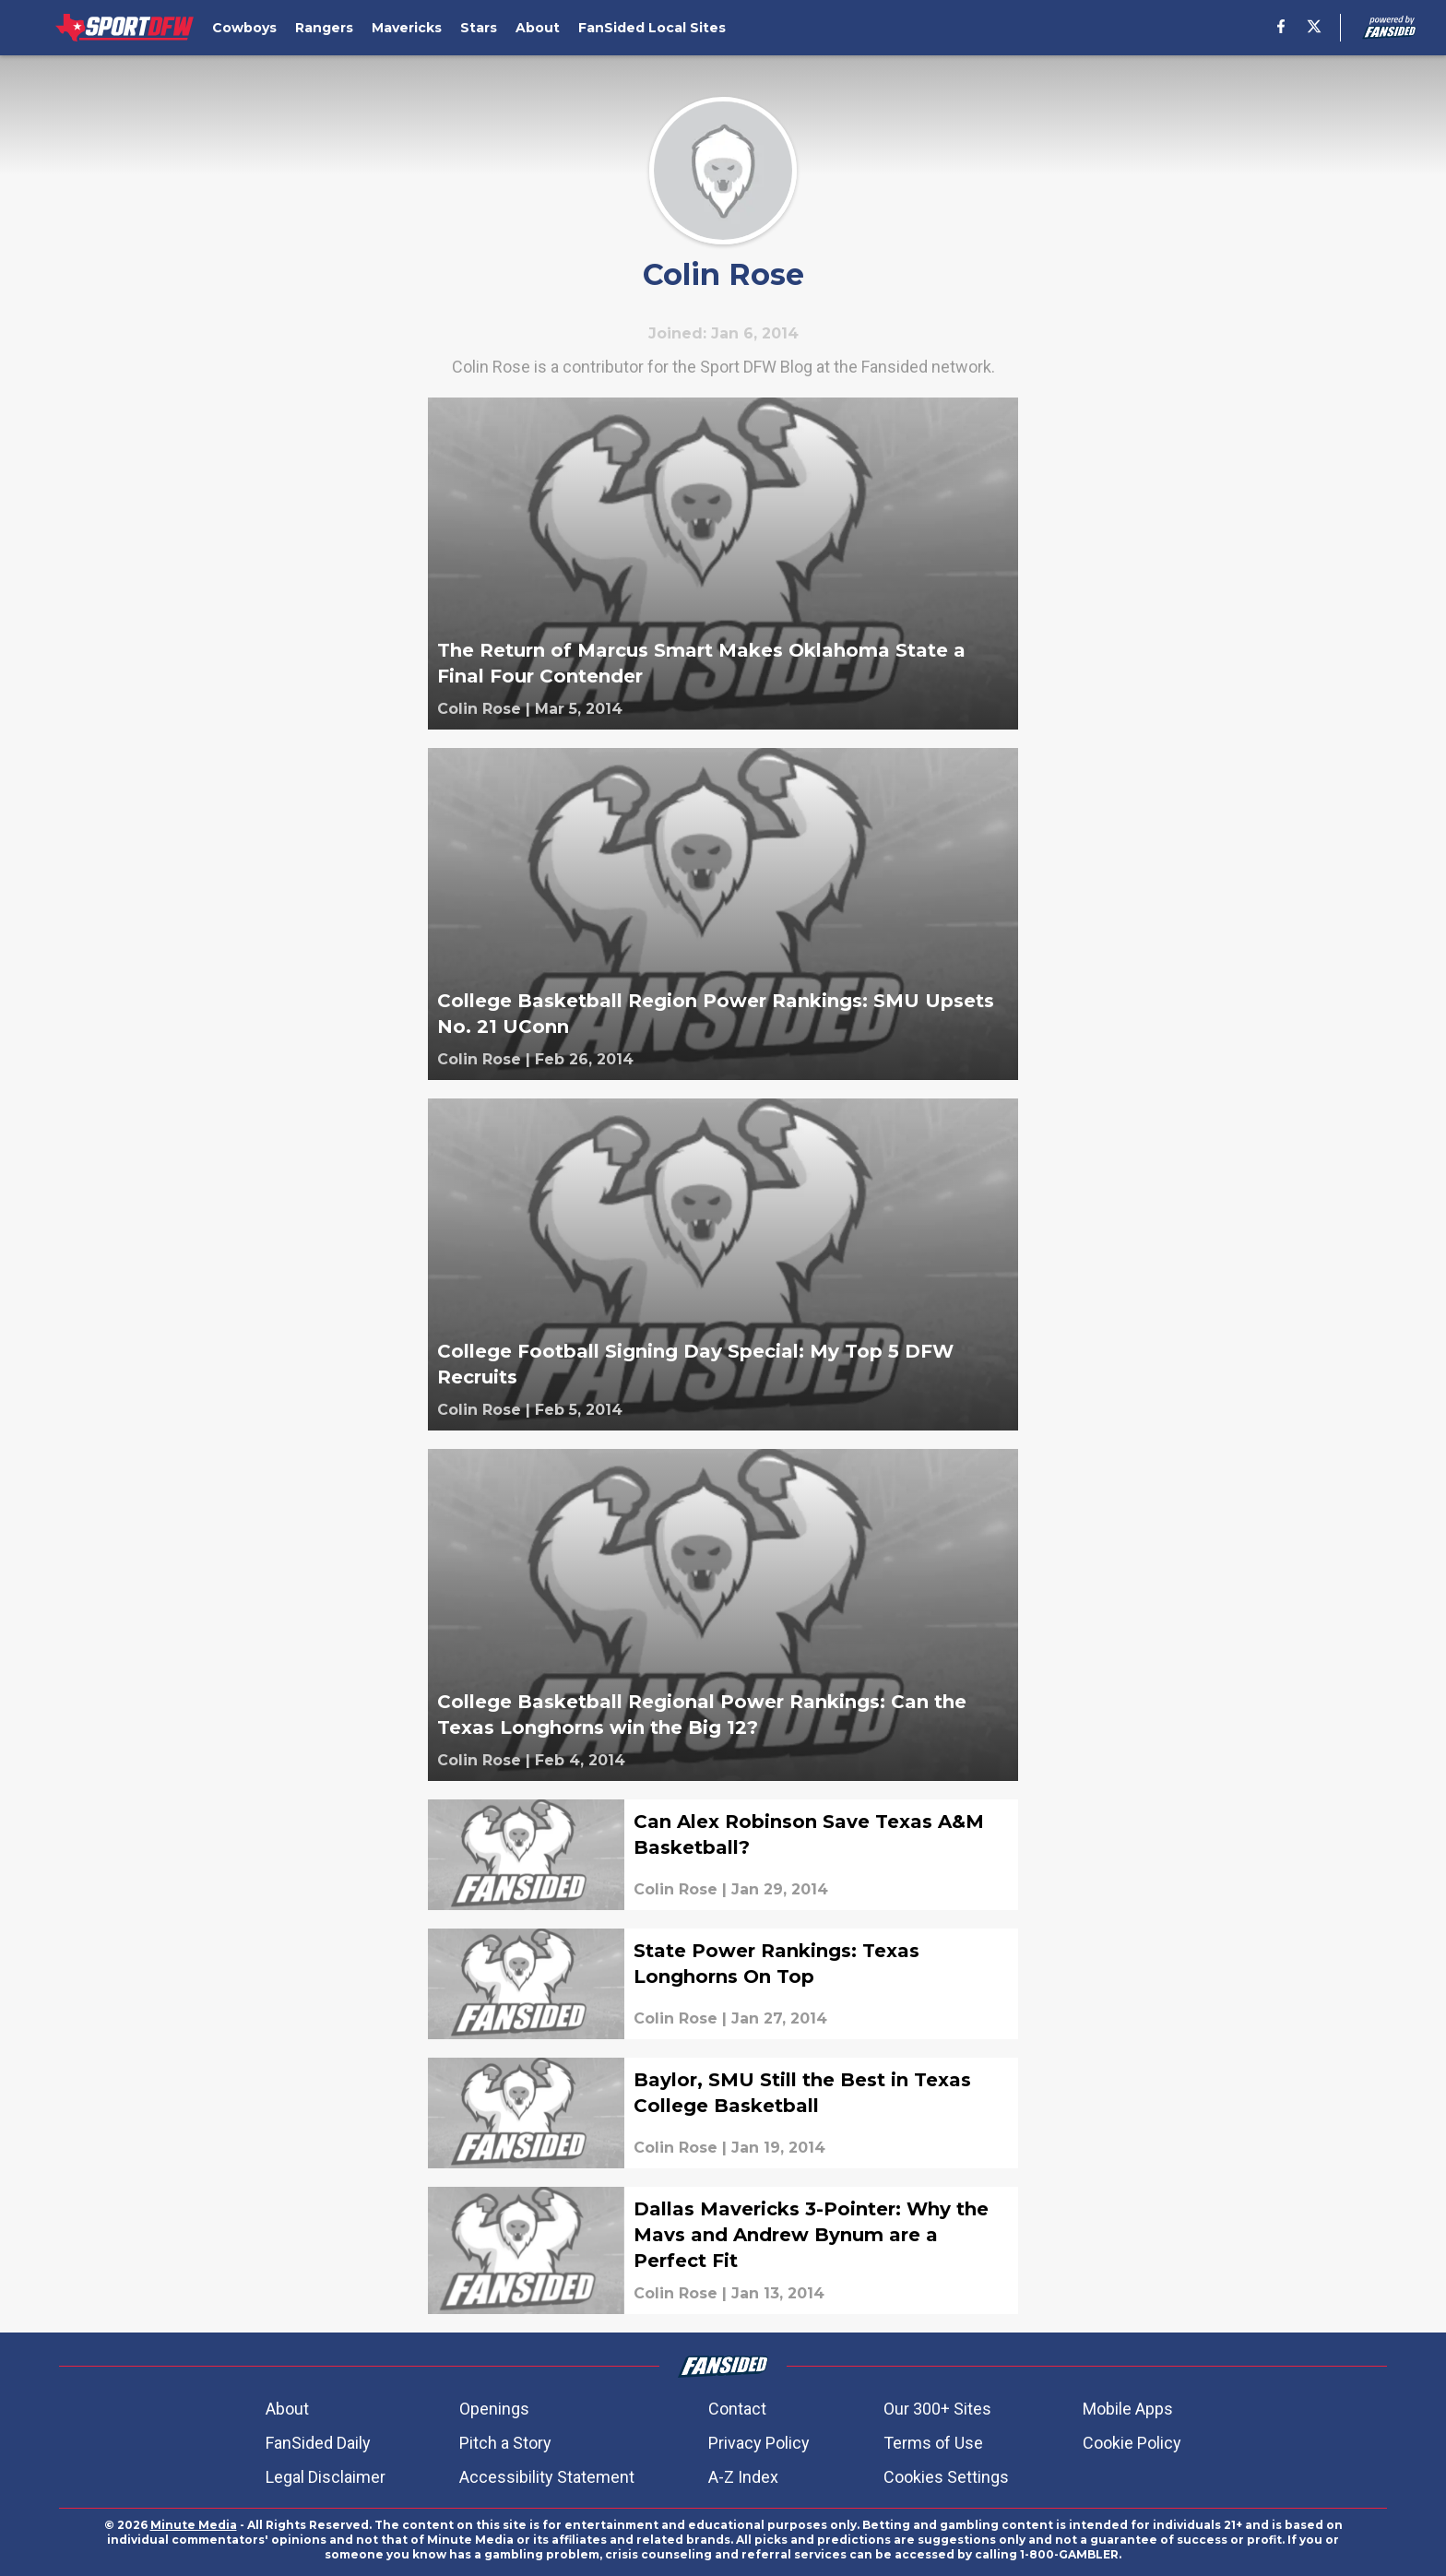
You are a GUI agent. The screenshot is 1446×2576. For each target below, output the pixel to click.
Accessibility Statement (546, 2477)
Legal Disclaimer (325, 2477)
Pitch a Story (505, 2442)
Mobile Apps (1128, 2408)
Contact (737, 2408)
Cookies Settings (946, 2477)
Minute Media (193, 2525)
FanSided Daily (318, 2442)
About (287, 2408)
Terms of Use (933, 2442)
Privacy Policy (759, 2442)
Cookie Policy (1132, 2442)
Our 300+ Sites (937, 2408)
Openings (494, 2408)
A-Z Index (743, 2477)
